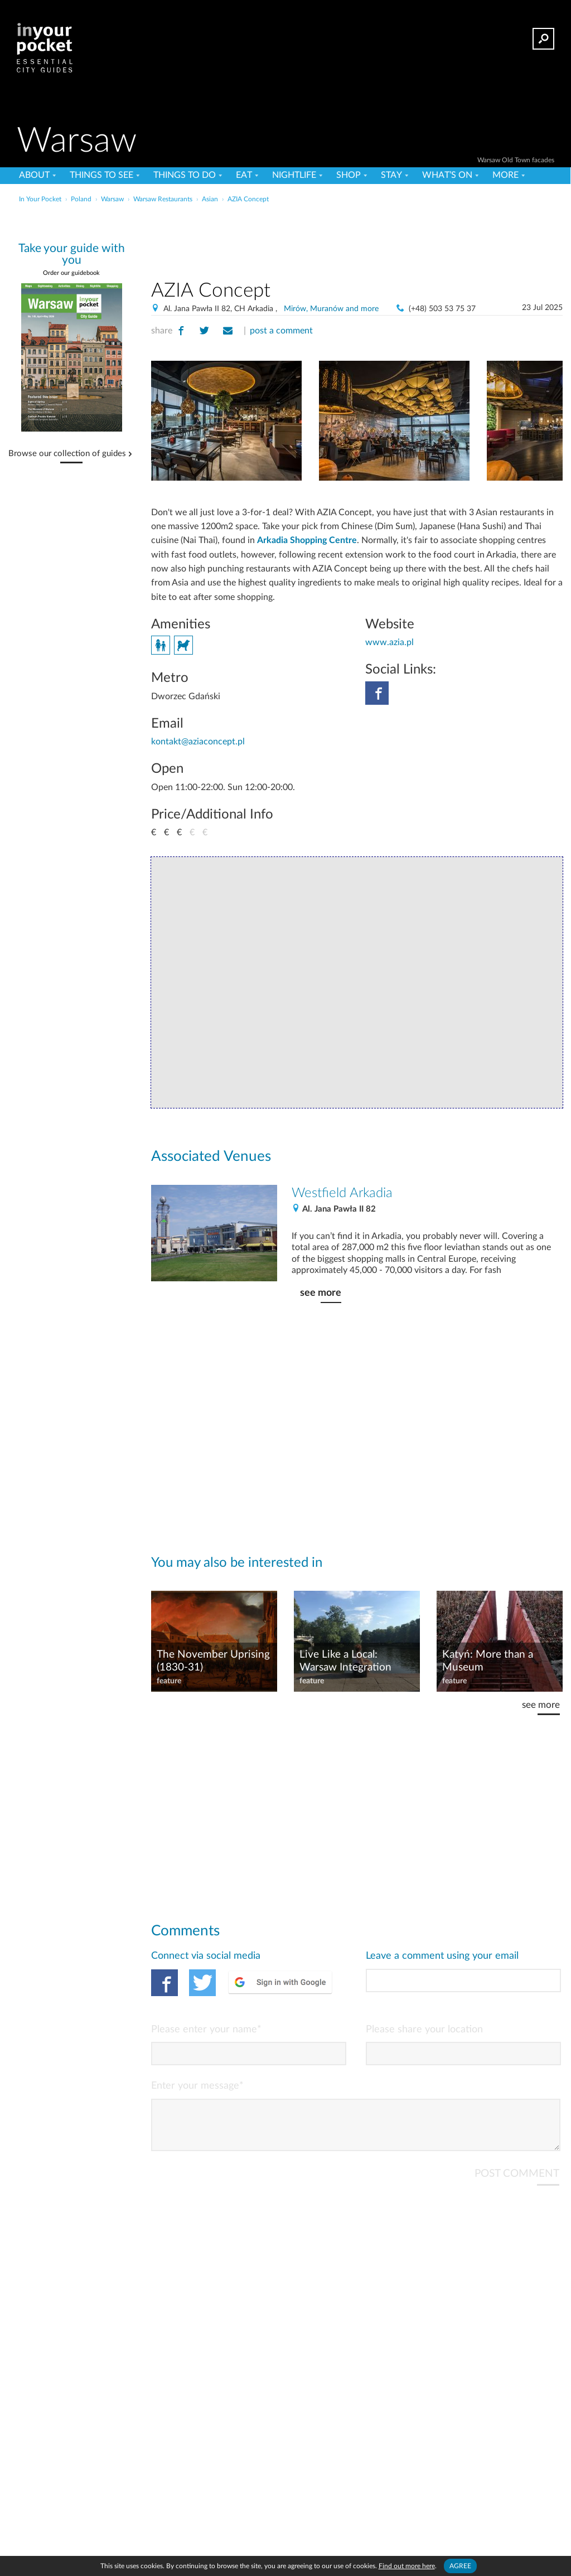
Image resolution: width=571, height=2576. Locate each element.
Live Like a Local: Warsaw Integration (345, 1661)
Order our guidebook (71, 273)
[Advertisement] (284, 231)
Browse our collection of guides (67, 454)
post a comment (281, 330)
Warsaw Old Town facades (515, 160)
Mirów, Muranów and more (331, 309)
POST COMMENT (517, 2182)
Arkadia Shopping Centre (307, 540)
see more (320, 1292)
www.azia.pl (389, 642)
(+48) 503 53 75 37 (442, 309)
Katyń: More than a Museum (487, 1661)
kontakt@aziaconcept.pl (198, 741)
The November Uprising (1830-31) (213, 1661)
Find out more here (407, 2566)
